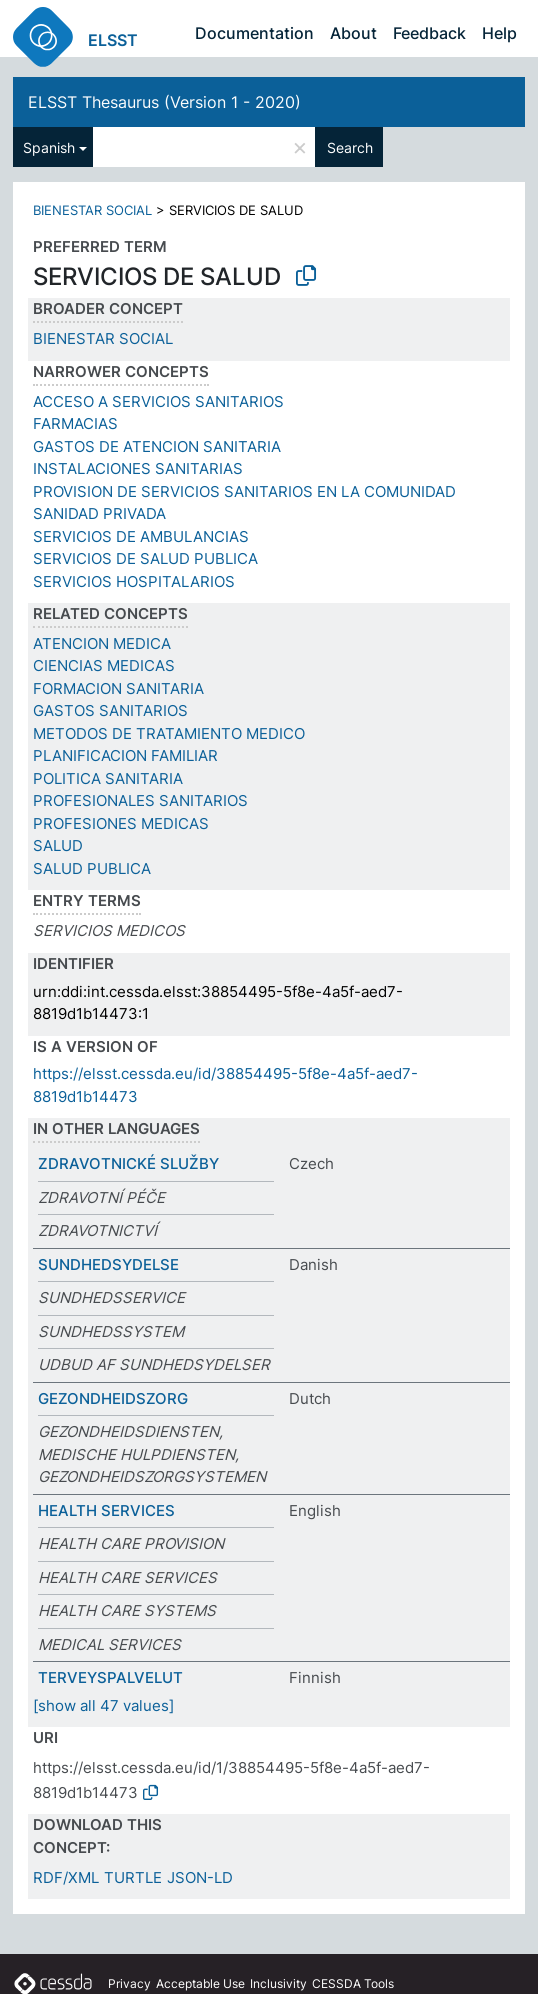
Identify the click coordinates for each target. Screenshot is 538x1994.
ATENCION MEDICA (102, 643)
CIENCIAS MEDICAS (104, 665)
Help (499, 33)
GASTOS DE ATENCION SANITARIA (157, 446)
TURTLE (133, 1877)
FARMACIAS (75, 423)
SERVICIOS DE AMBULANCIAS (141, 536)
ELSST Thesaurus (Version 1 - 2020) (164, 102)
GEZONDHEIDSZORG (113, 1398)
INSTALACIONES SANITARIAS (138, 468)
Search (350, 147)
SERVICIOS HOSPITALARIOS (134, 581)
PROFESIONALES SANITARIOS (140, 800)
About (353, 33)
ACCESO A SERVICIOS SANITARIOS (158, 401)
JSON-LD (200, 1877)
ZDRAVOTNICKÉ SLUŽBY (128, 1163)
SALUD (58, 845)
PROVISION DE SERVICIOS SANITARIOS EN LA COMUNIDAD (244, 491)
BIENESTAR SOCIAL (92, 210)
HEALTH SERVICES (106, 1510)
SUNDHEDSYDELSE (108, 1264)
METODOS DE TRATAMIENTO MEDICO (169, 733)
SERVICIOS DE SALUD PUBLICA (145, 558)
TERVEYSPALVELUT (110, 1677)
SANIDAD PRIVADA (99, 513)
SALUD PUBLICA (92, 868)
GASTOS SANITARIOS (110, 710)
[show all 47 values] (103, 1705)
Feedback (429, 33)
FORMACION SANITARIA (118, 688)
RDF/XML (66, 1877)
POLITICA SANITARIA (108, 778)
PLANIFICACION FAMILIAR (125, 755)
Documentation (254, 33)
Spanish (49, 147)
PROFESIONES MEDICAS (121, 823)
